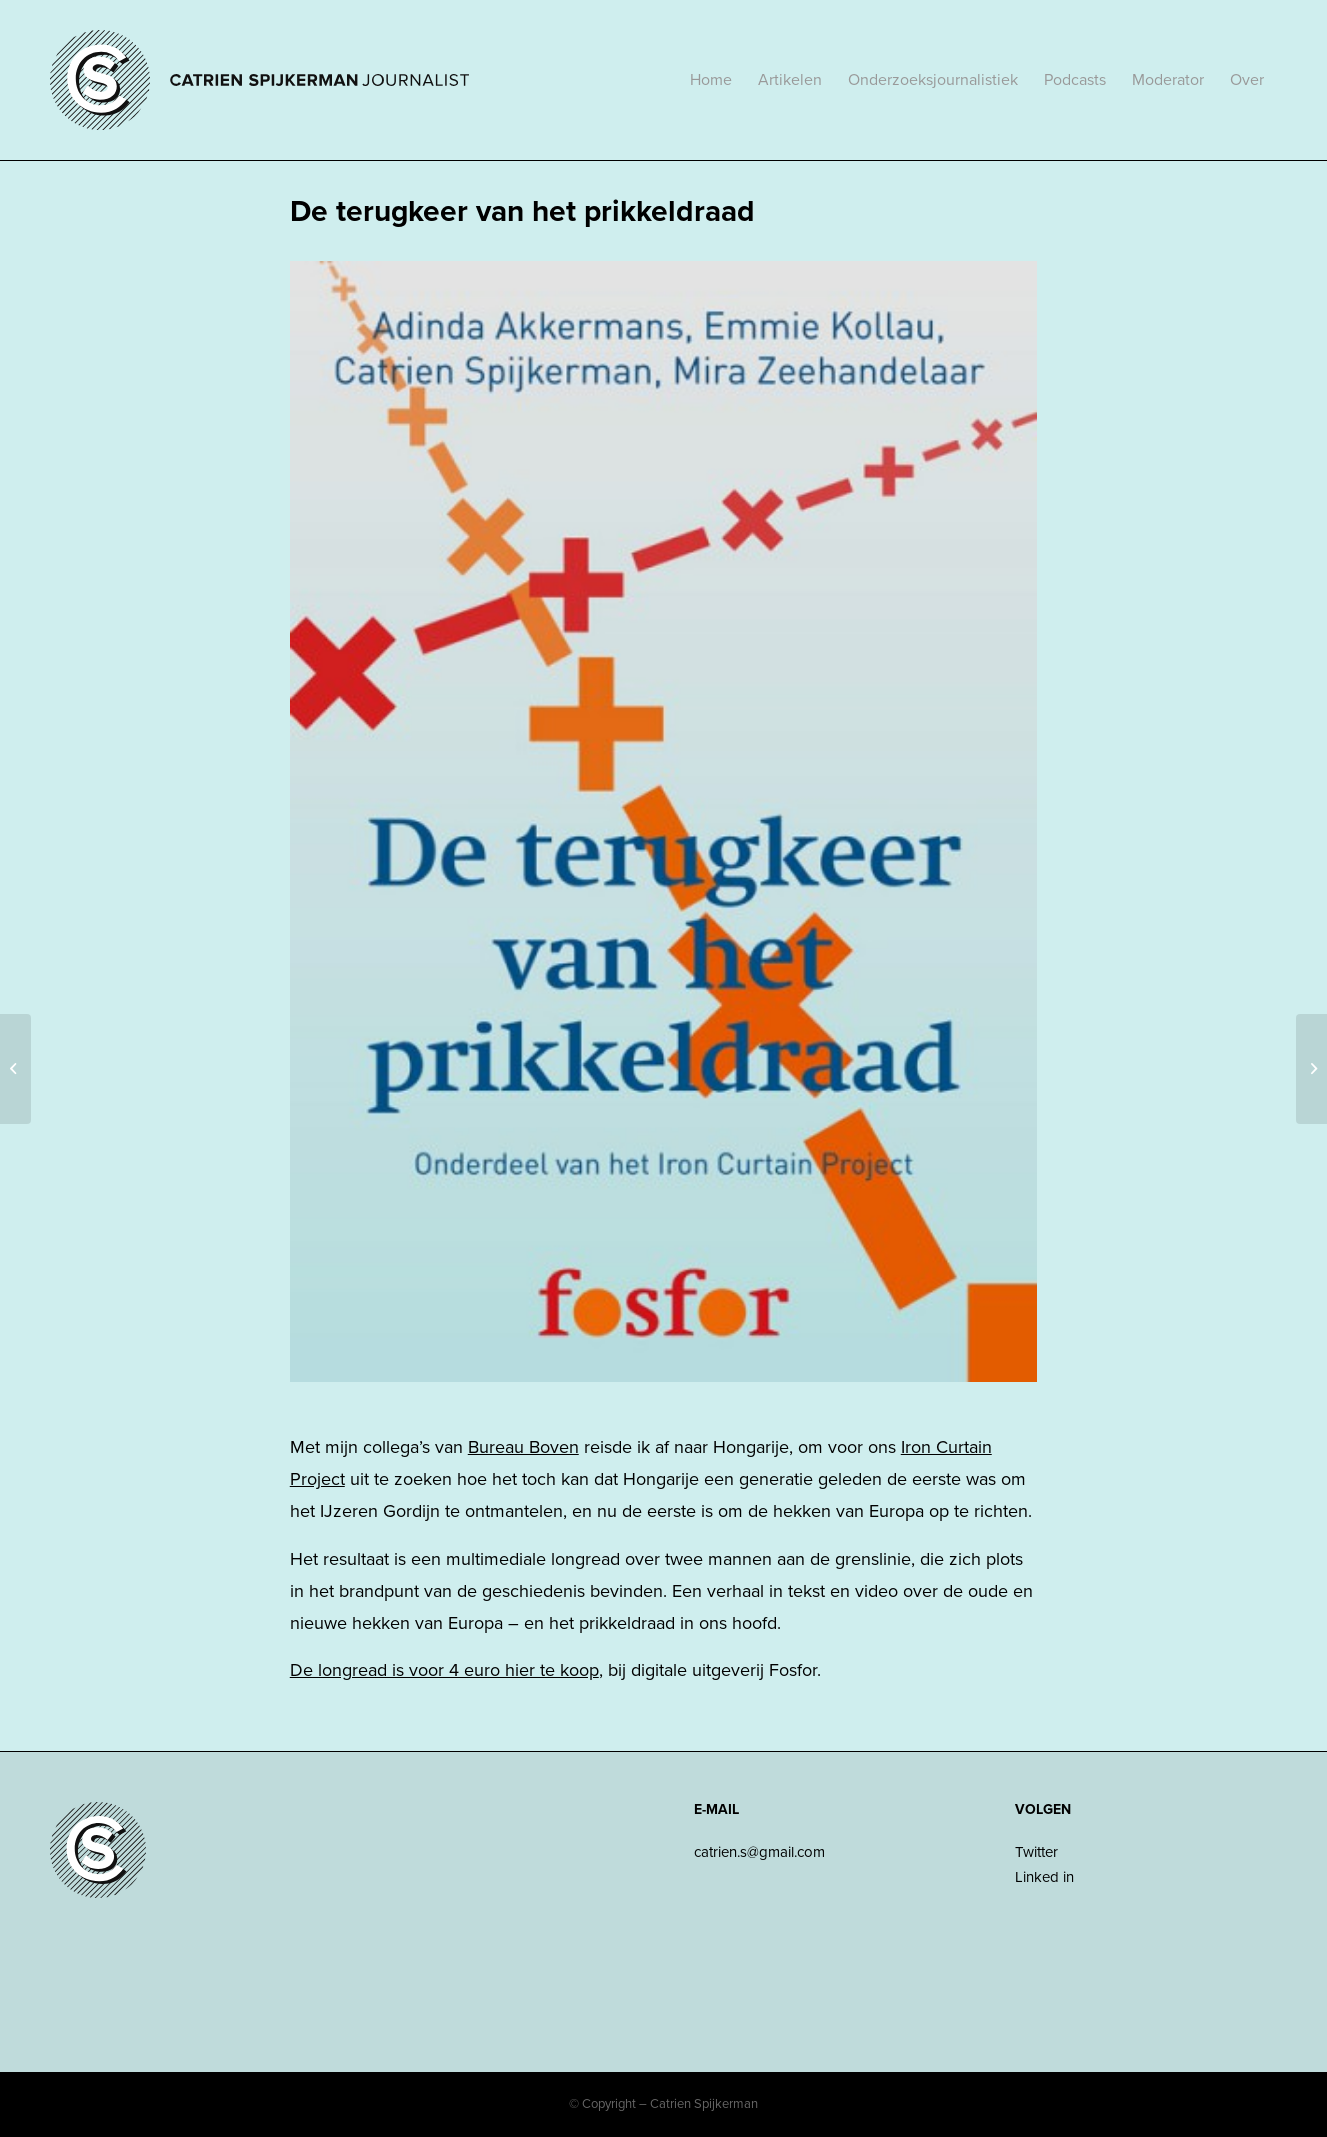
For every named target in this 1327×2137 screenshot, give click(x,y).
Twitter (1036, 1852)
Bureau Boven (523, 1447)
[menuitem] (711, 80)
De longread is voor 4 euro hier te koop (444, 1670)
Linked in (1044, 1877)
